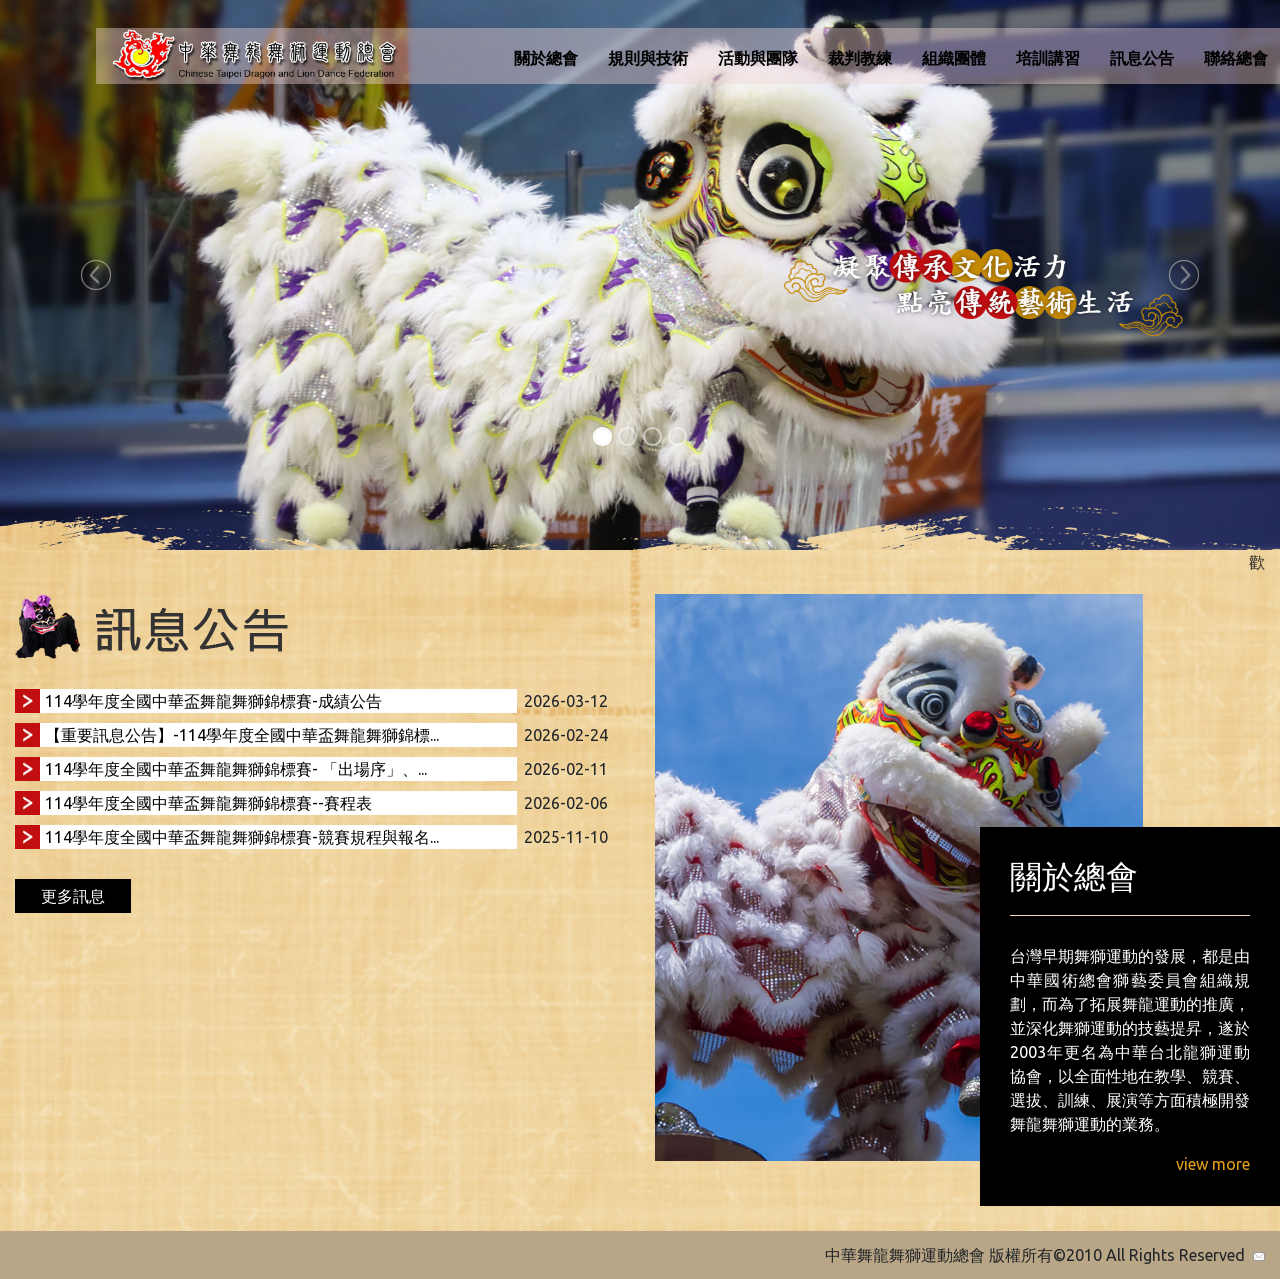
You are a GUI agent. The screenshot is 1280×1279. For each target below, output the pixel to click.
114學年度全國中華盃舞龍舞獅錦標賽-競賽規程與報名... (242, 837)
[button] (96, 275)
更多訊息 (73, 896)
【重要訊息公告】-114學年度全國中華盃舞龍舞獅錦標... (242, 735)
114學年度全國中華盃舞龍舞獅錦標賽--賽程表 (208, 803)
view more (1213, 1164)
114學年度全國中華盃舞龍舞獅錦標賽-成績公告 (213, 701)
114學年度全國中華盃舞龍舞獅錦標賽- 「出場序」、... (236, 769)
